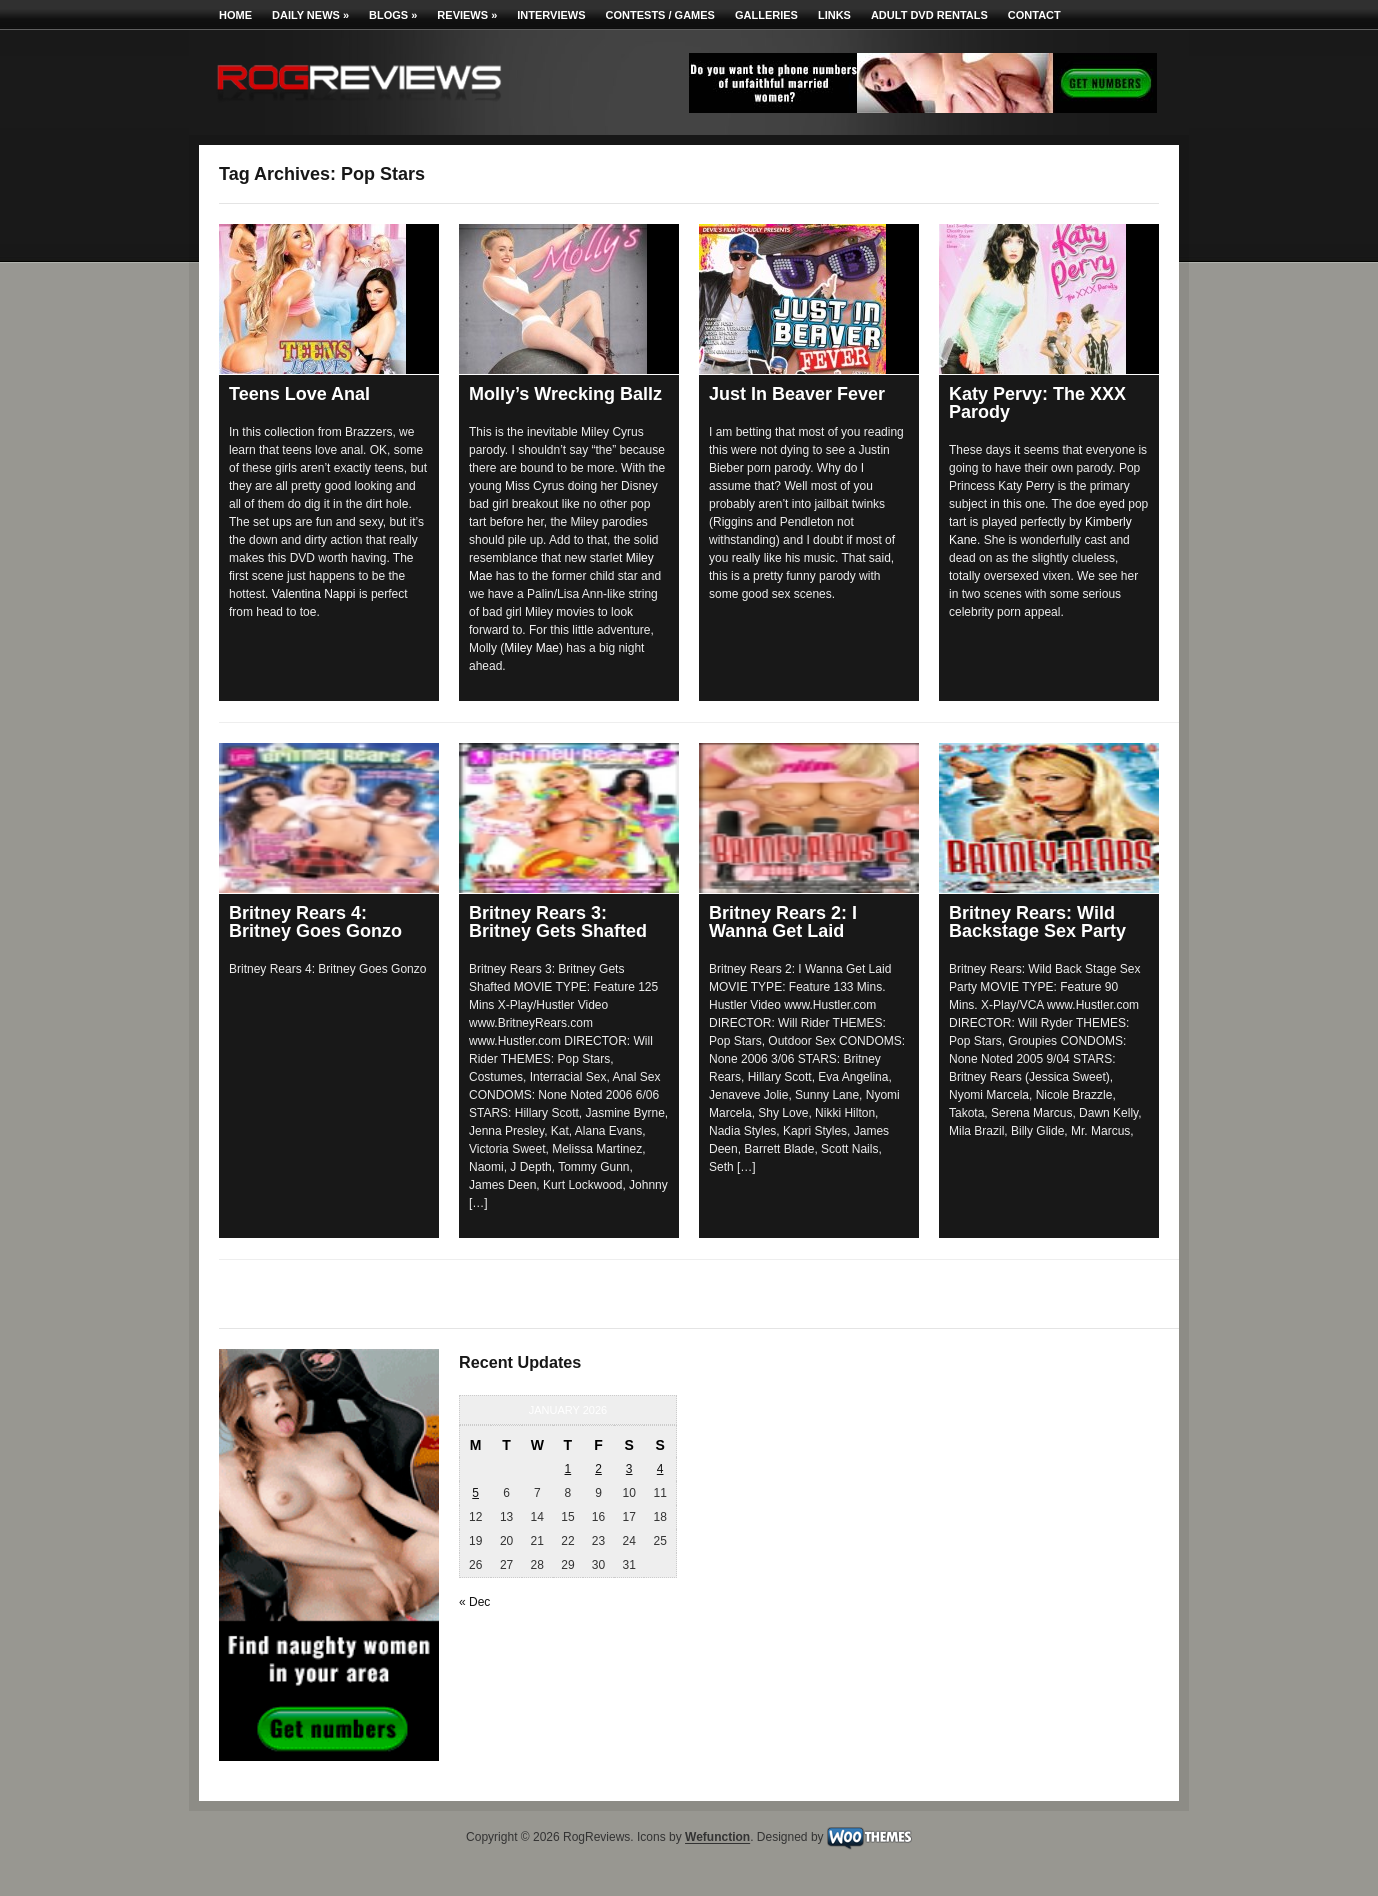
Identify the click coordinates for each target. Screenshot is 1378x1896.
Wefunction (717, 1838)
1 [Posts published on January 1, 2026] (568, 1469)
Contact (1034, 15)
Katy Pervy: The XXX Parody (1037, 403)
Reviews (467, 15)
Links (834, 15)
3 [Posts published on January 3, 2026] (629, 1469)
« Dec (474, 1602)
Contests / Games (660, 15)
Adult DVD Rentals (929, 15)
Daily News (310, 15)
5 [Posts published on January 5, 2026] (475, 1493)
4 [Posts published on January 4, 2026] (660, 1469)
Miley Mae (531, 648)
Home (235, 15)
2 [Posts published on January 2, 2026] (598, 1469)
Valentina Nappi (314, 594)
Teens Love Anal (299, 394)
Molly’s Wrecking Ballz (565, 394)
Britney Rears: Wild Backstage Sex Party (1037, 922)
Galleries (766, 15)
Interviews (551, 15)
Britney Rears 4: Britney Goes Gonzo (315, 922)
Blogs (393, 15)
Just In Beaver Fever (797, 394)
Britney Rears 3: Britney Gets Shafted (558, 922)
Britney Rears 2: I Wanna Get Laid (783, 922)
